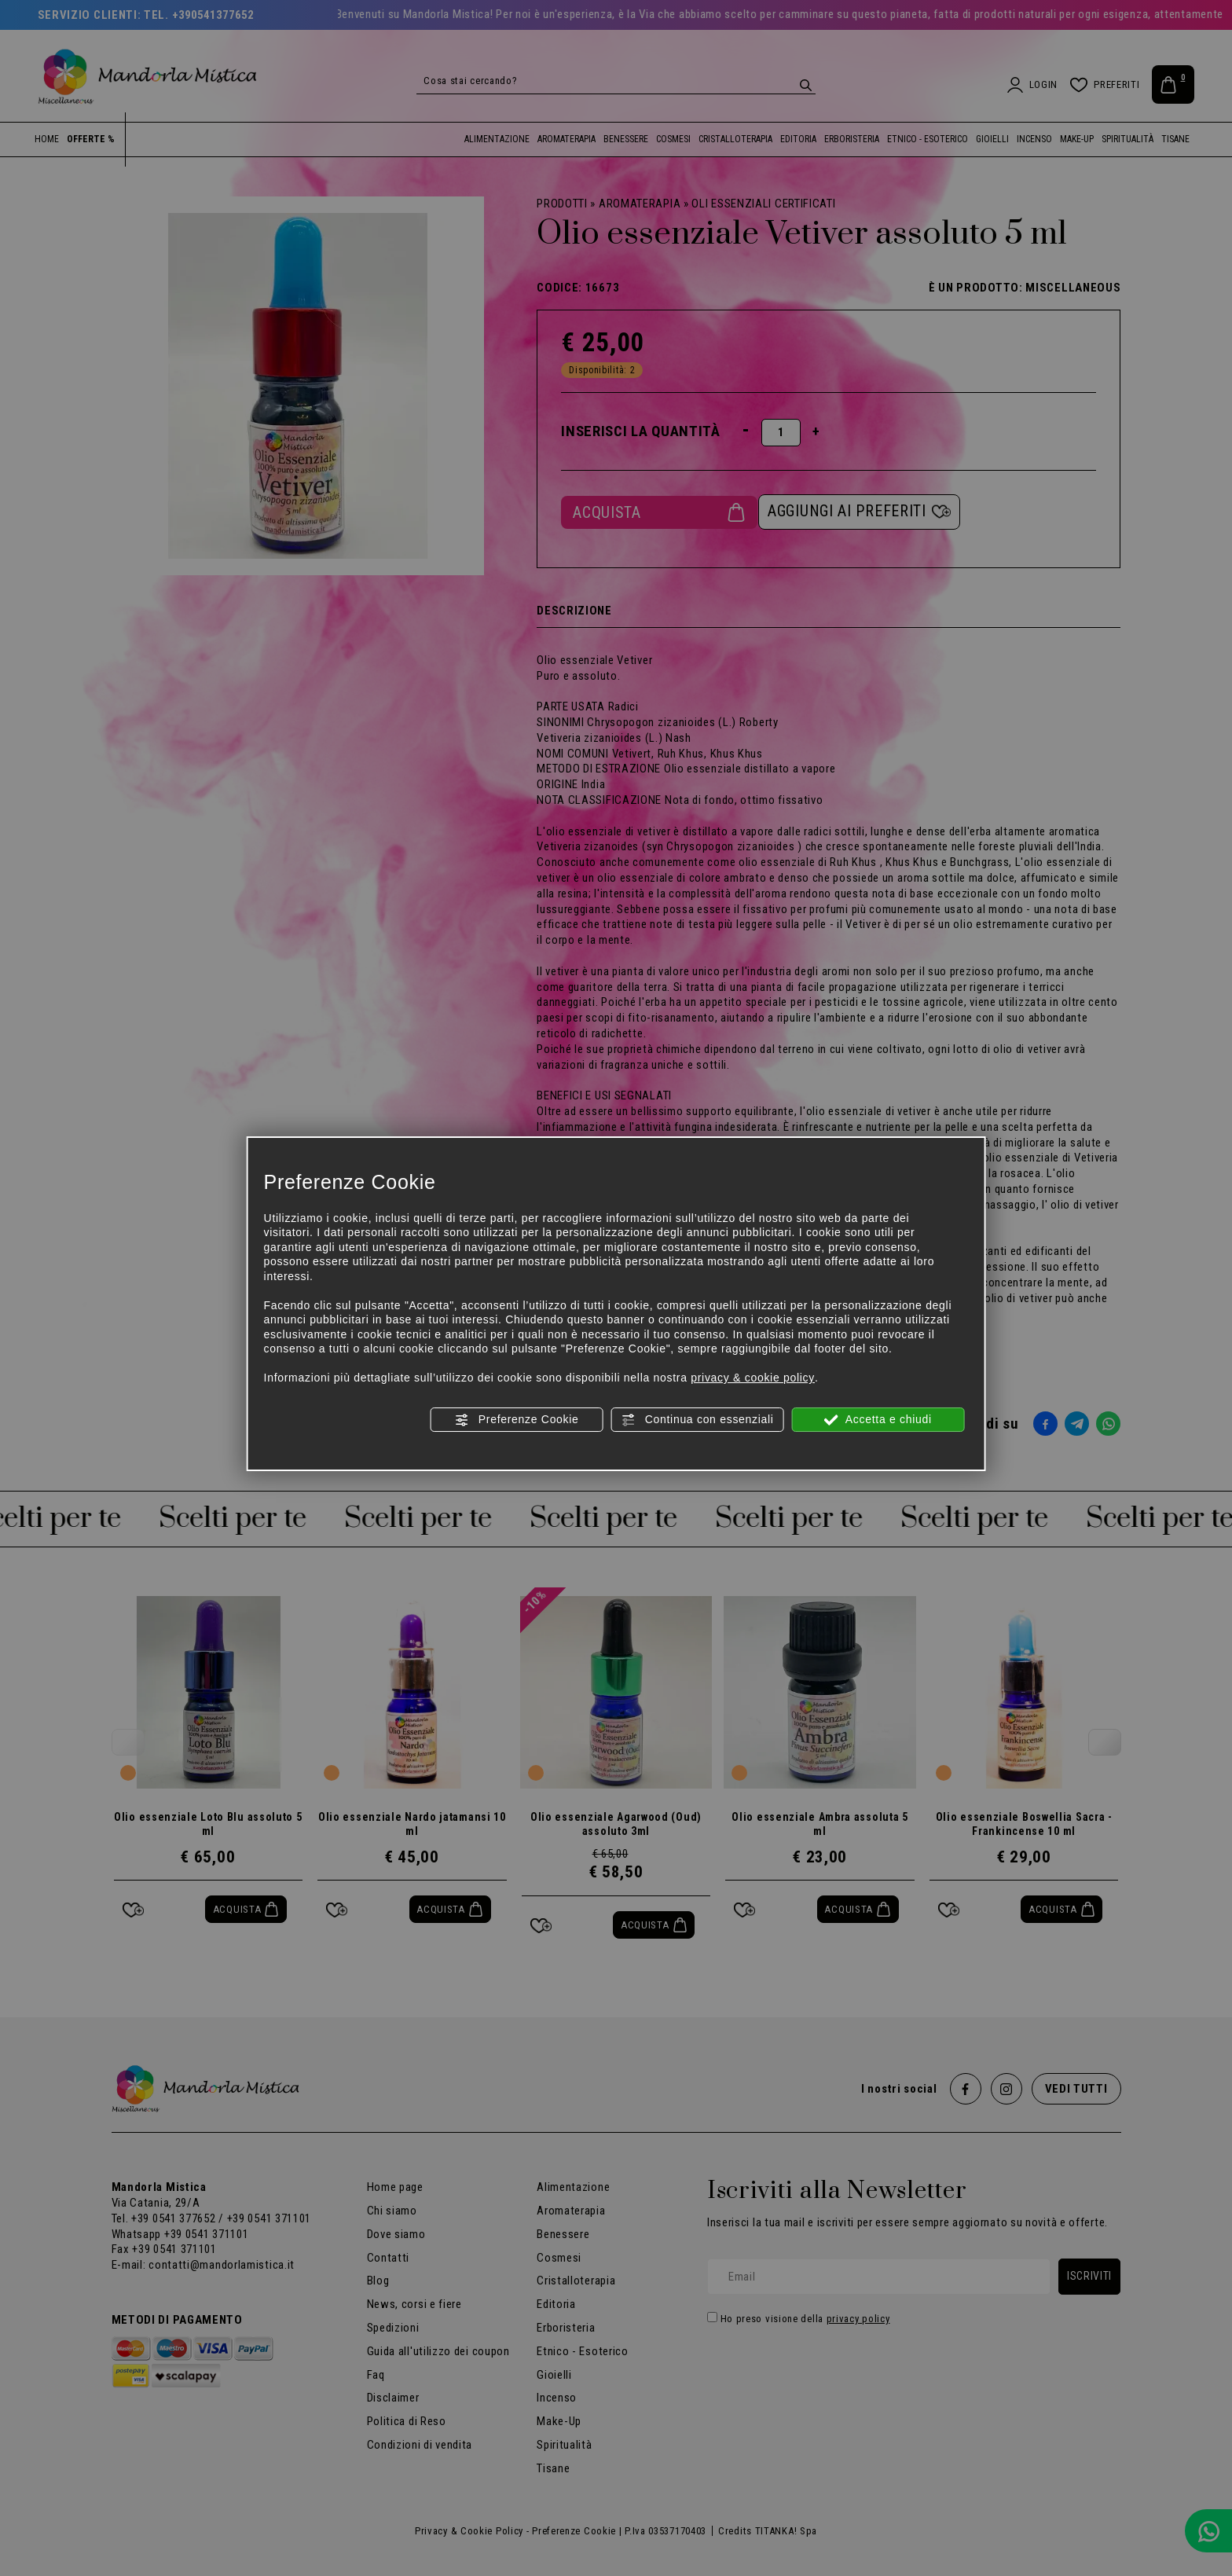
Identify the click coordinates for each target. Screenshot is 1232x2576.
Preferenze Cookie (516, 1420)
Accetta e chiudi (878, 1420)
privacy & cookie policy (753, 1377)
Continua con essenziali (697, 1420)
